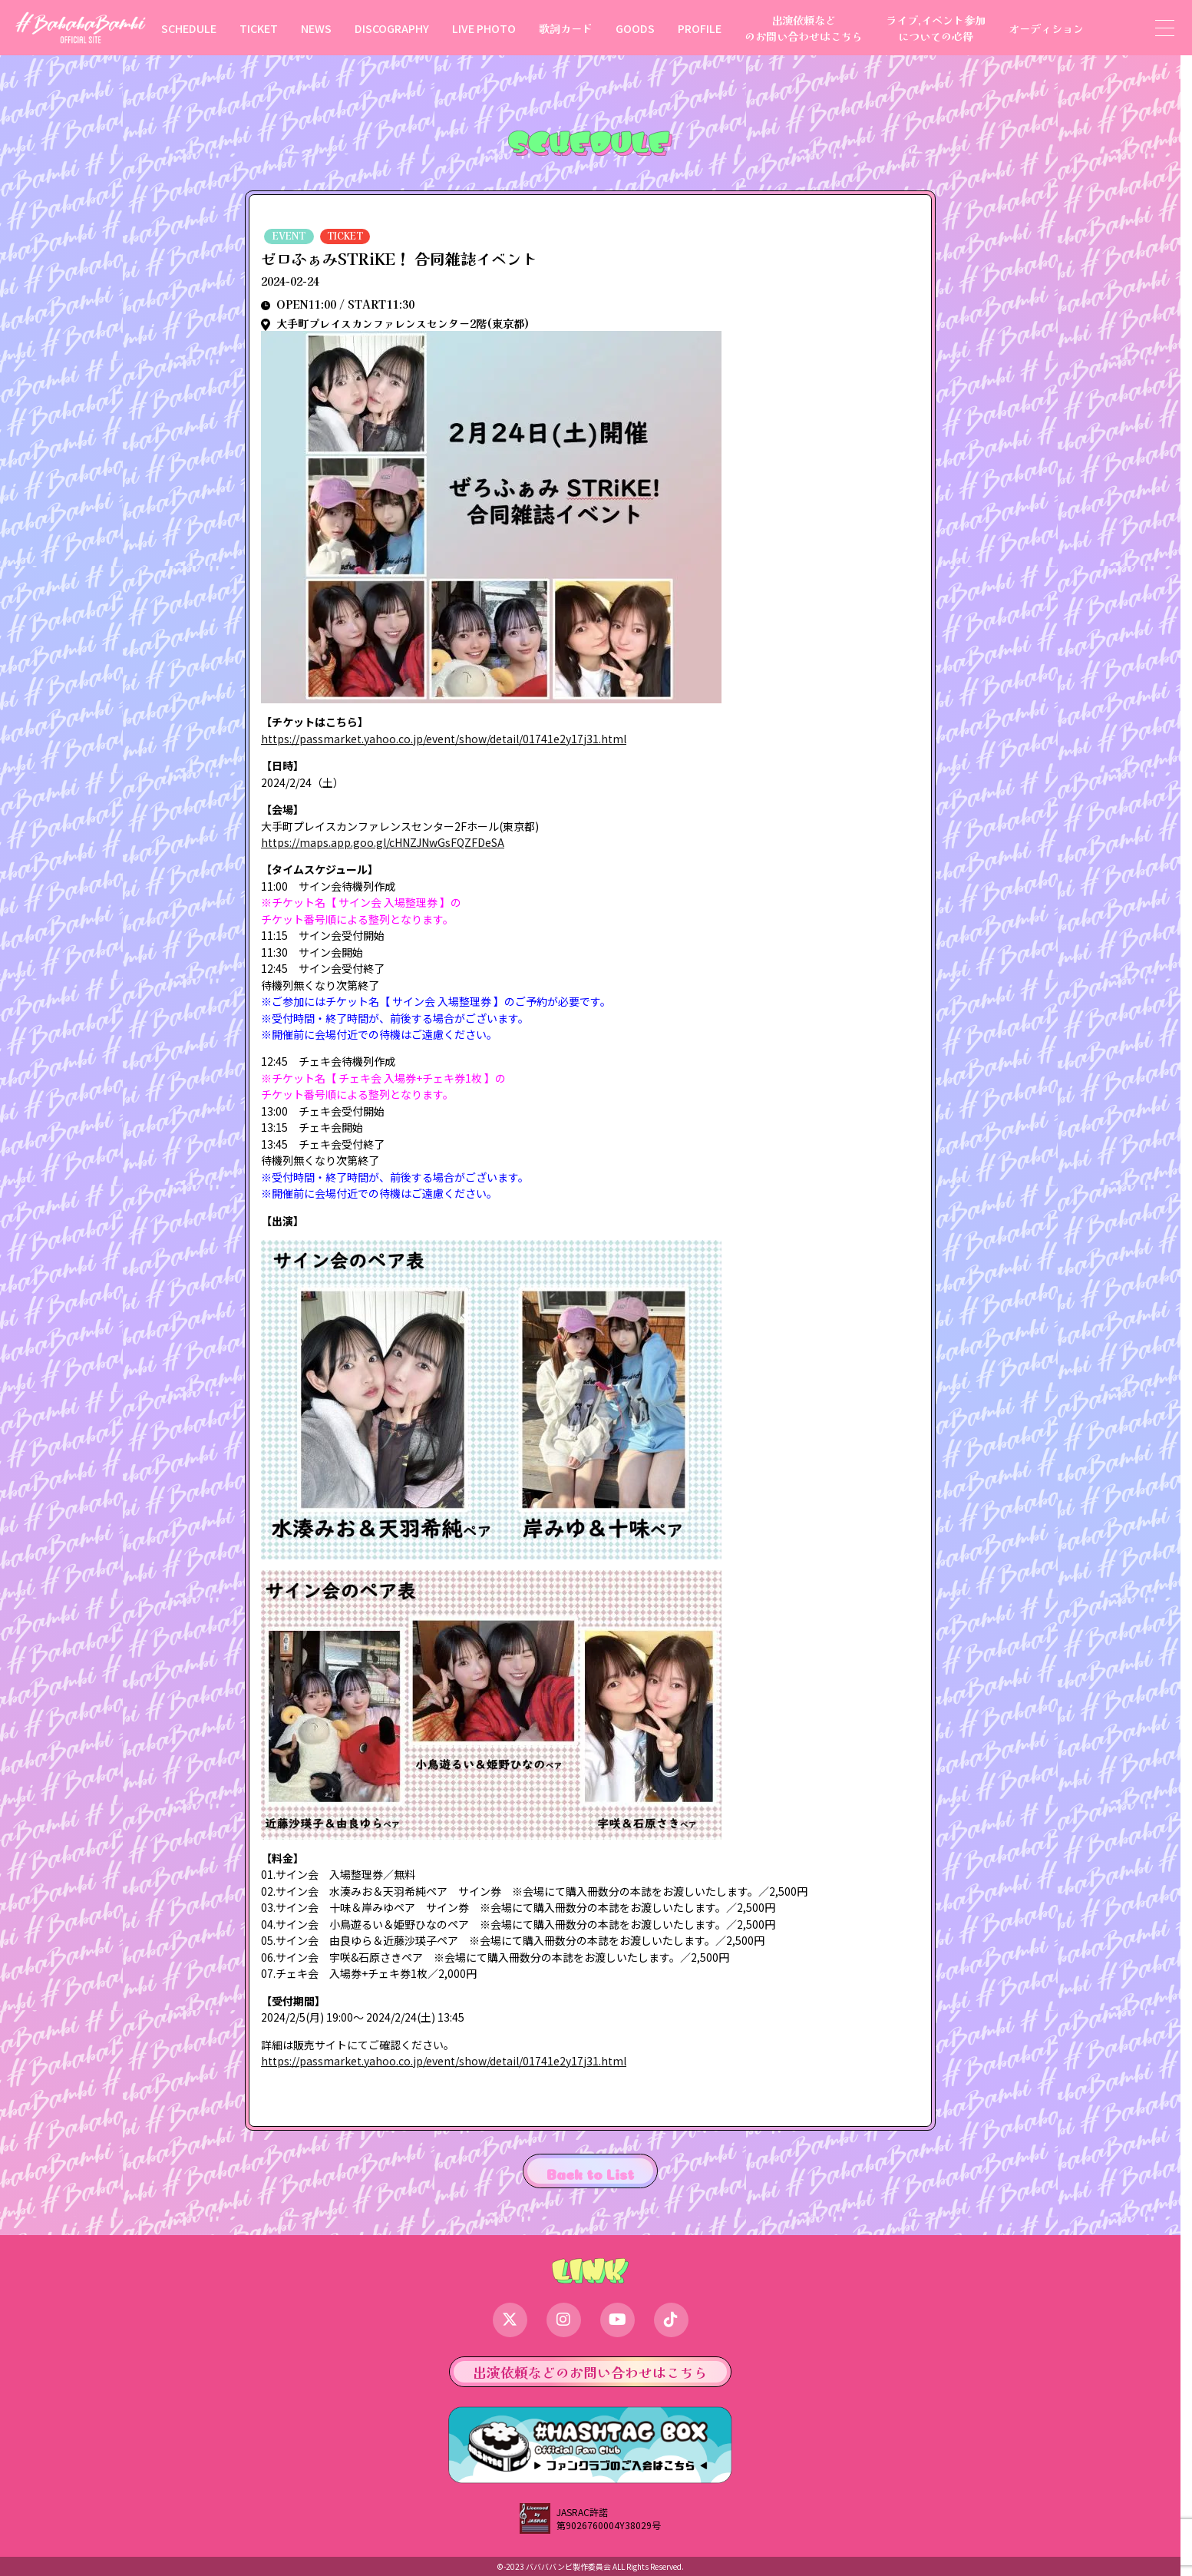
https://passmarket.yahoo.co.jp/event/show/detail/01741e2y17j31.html (443, 738)
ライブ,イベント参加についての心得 (936, 28)
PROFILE (699, 28)
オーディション (1046, 28)
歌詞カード (566, 28)
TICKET (258, 28)
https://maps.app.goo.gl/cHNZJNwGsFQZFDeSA (382, 842)
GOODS (635, 28)
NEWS (316, 28)
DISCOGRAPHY (392, 28)
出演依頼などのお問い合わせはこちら (804, 28)
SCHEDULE (188, 28)
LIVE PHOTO (484, 28)
